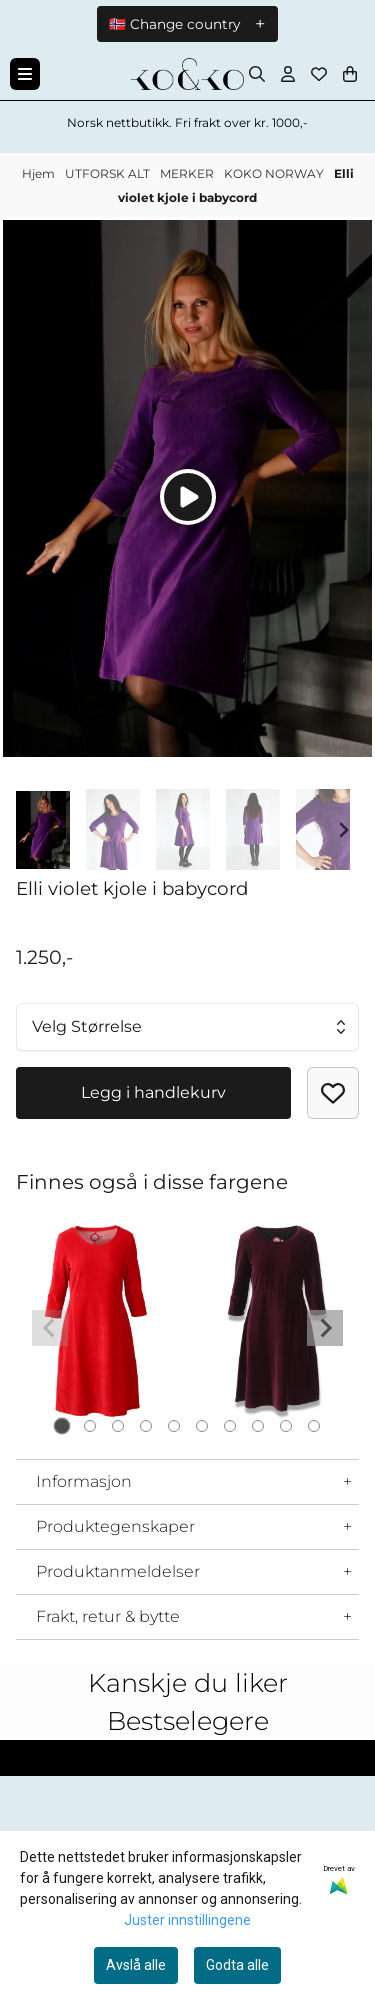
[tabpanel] (98, 1320)
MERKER (188, 173)
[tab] (61, 1425)
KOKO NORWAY (275, 173)
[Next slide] (343, 830)
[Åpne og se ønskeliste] (319, 74)
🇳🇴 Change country (174, 24)
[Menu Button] (25, 74)
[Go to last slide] (32, 830)
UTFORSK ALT (109, 173)
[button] (333, 1093)
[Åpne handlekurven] (350, 74)
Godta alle (237, 1965)
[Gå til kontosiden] (288, 74)
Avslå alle (136, 1965)
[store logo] (187, 74)
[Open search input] (257, 74)
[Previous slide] (50, 1328)
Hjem (40, 173)
